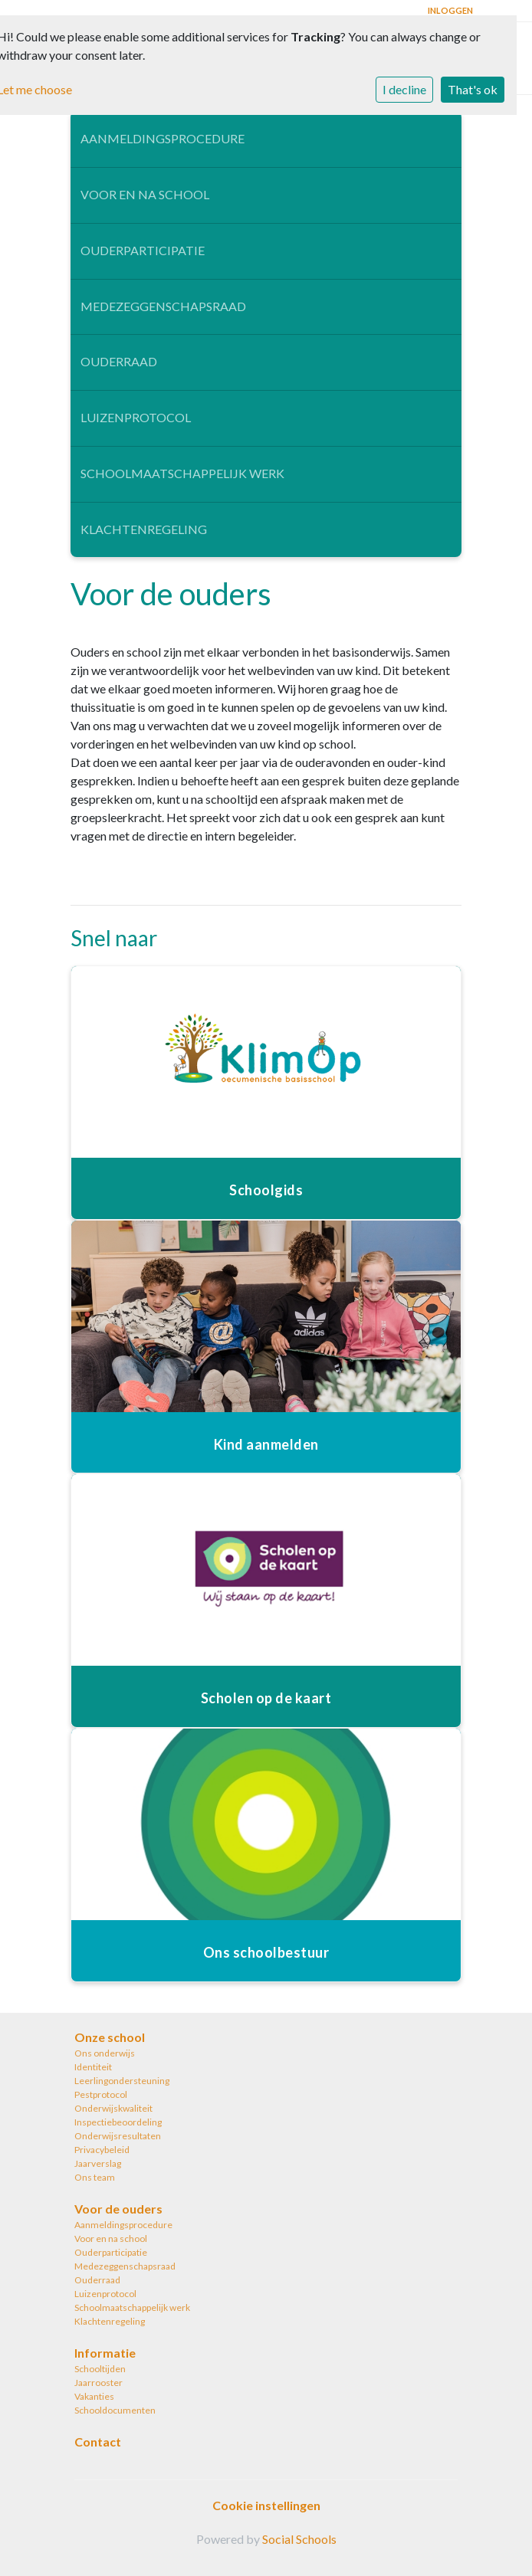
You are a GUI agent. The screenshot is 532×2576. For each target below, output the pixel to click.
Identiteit (93, 2067)
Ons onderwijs (104, 2053)
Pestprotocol (100, 2094)
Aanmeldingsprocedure (162, 138)
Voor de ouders (118, 2208)
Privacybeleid (102, 2149)
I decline (404, 89)
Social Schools (299, 2539)
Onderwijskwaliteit (113, 2108)
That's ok (473, 89)
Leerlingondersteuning (121, 2080)
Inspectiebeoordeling (118, 2122)
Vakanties (94, 2396)
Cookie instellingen (266, 2505)
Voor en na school (144, 194)
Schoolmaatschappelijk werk (182, 473)
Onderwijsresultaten (117, 2136)
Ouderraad (118, 361)
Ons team (94, 2177)
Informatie (105, 2352)
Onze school (109, 2037)
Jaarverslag (97, 2163)
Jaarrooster (98, 2382)
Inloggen (450, 10)
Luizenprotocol (135, 417)
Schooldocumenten (115, 2410)
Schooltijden (100, 2368)
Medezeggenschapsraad (163, 306)
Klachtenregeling (143, 529)
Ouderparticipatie (142, 250)
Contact (97, 2441)
